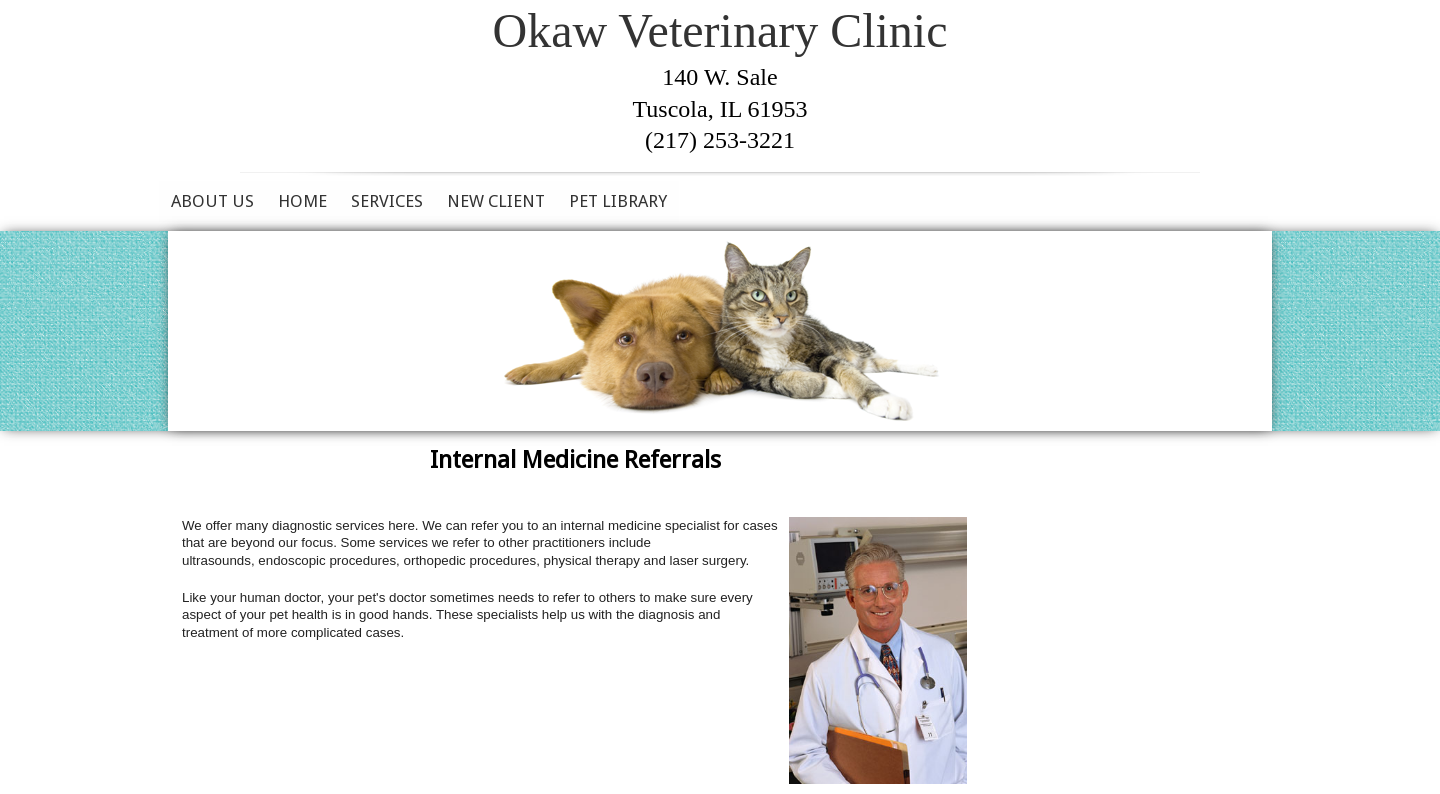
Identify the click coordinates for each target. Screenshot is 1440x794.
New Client (496, 201)
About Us (212, 201)
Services (387, 201)
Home (302, 201)
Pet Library (618, 201)
